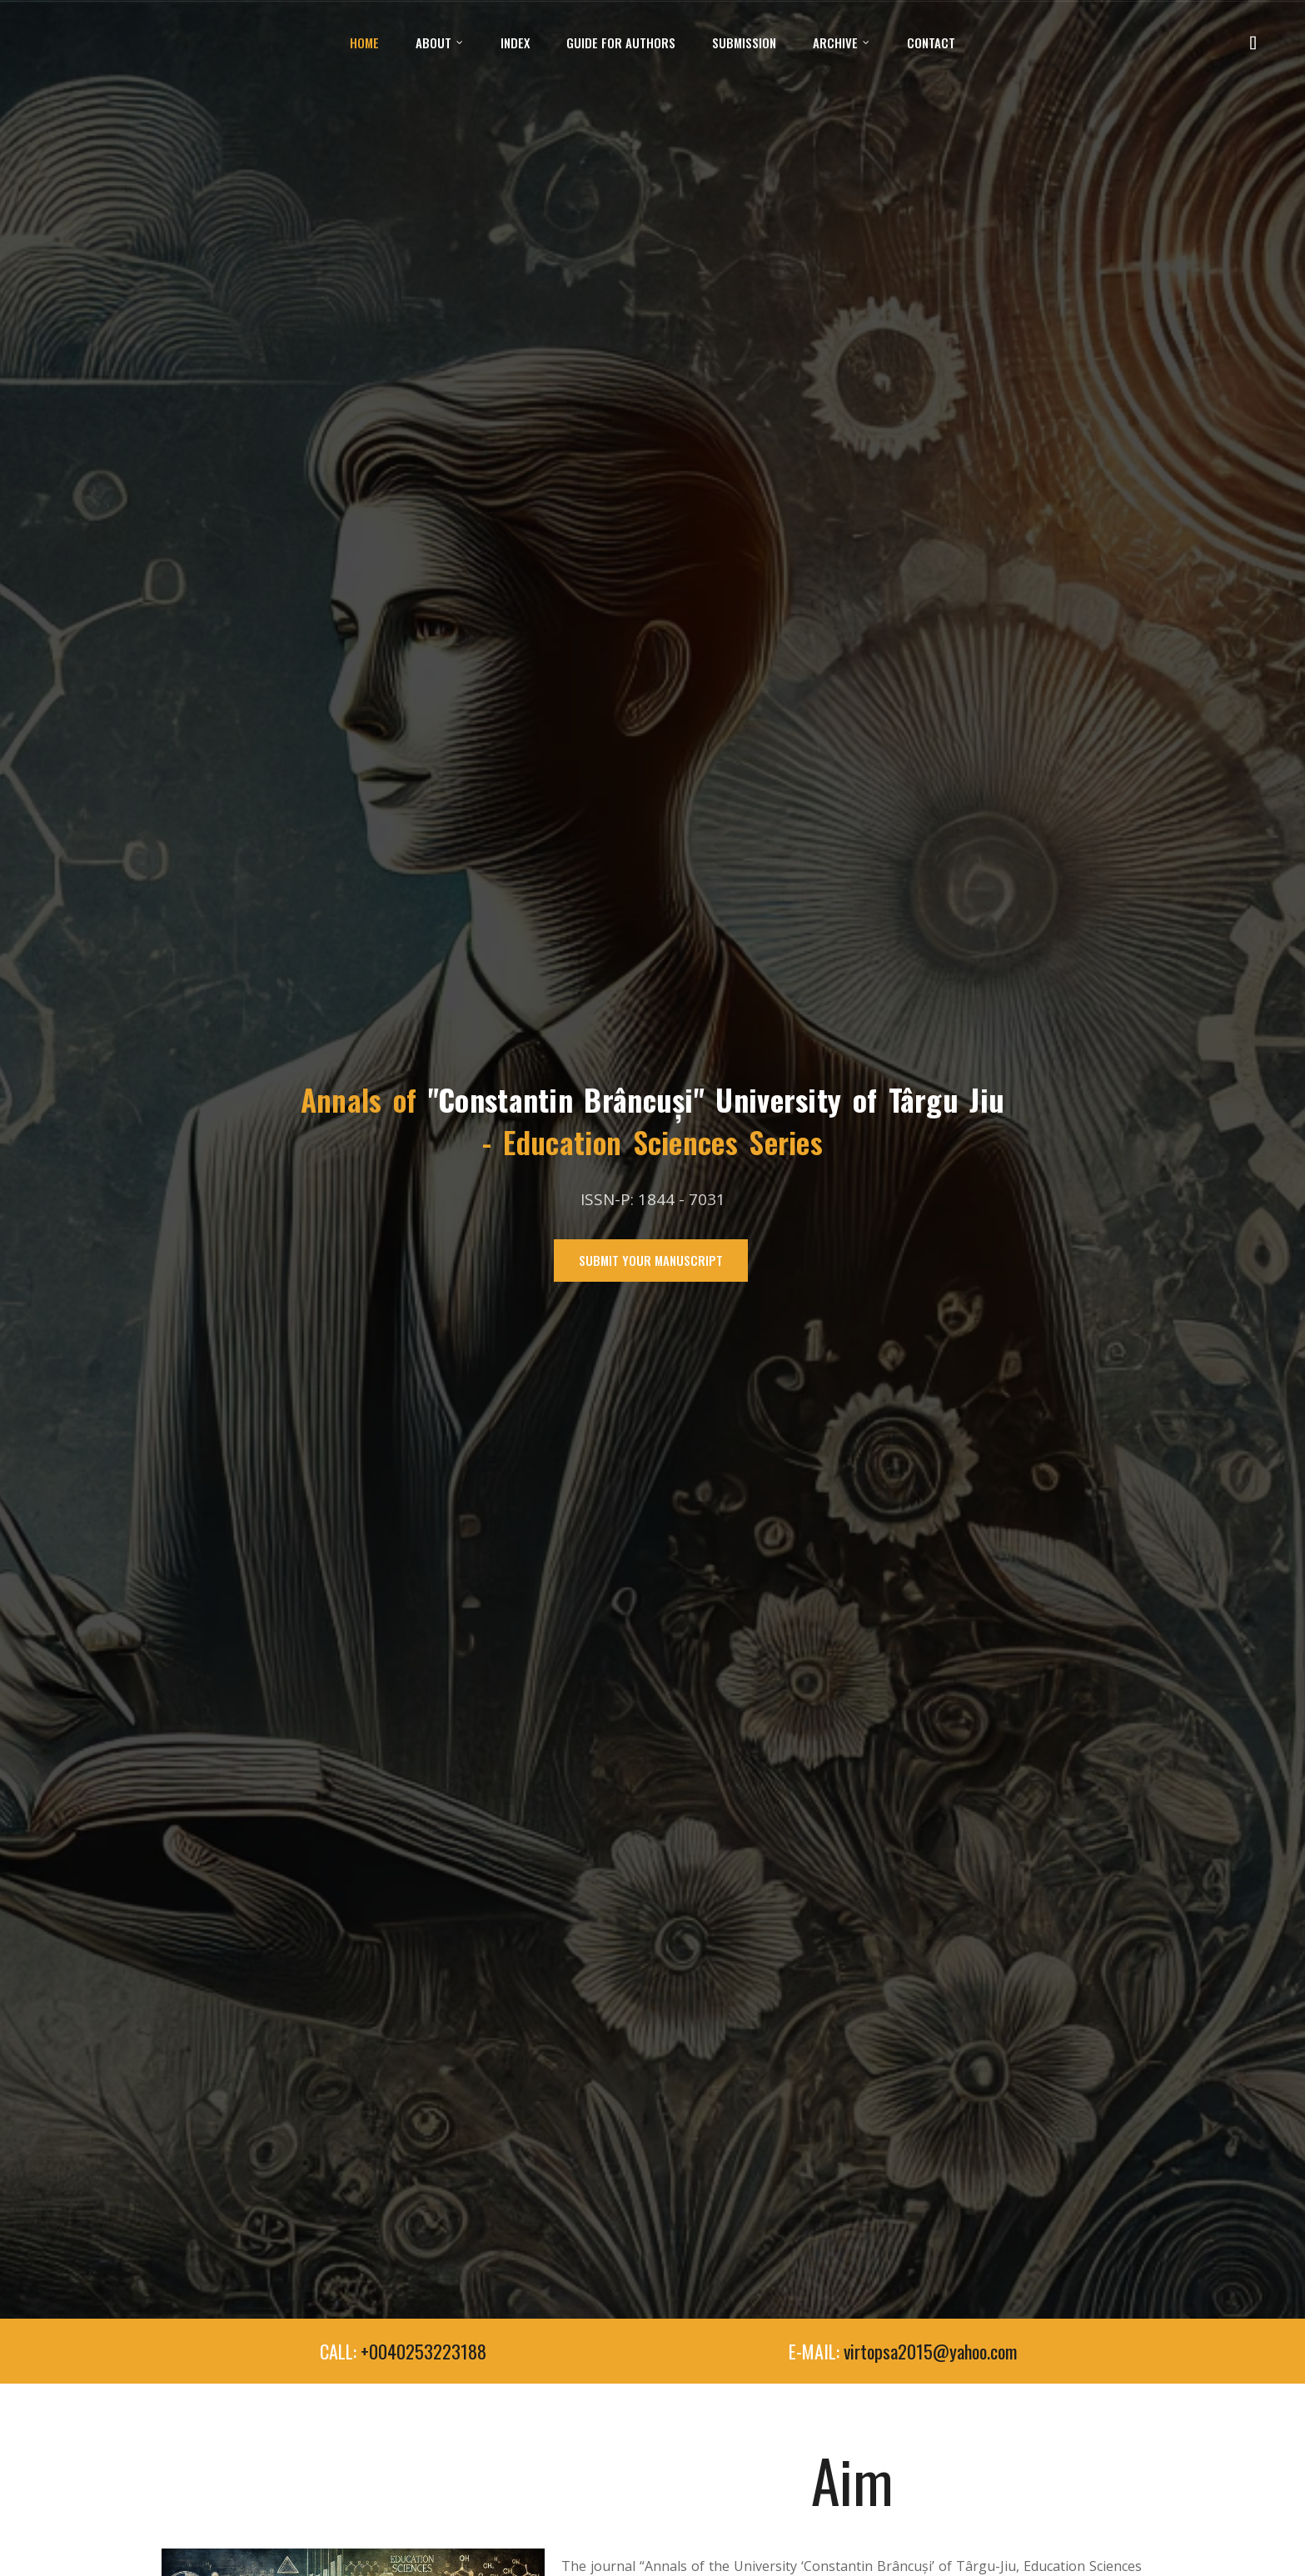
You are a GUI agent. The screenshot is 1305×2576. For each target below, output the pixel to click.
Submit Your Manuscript (651, 1260)
